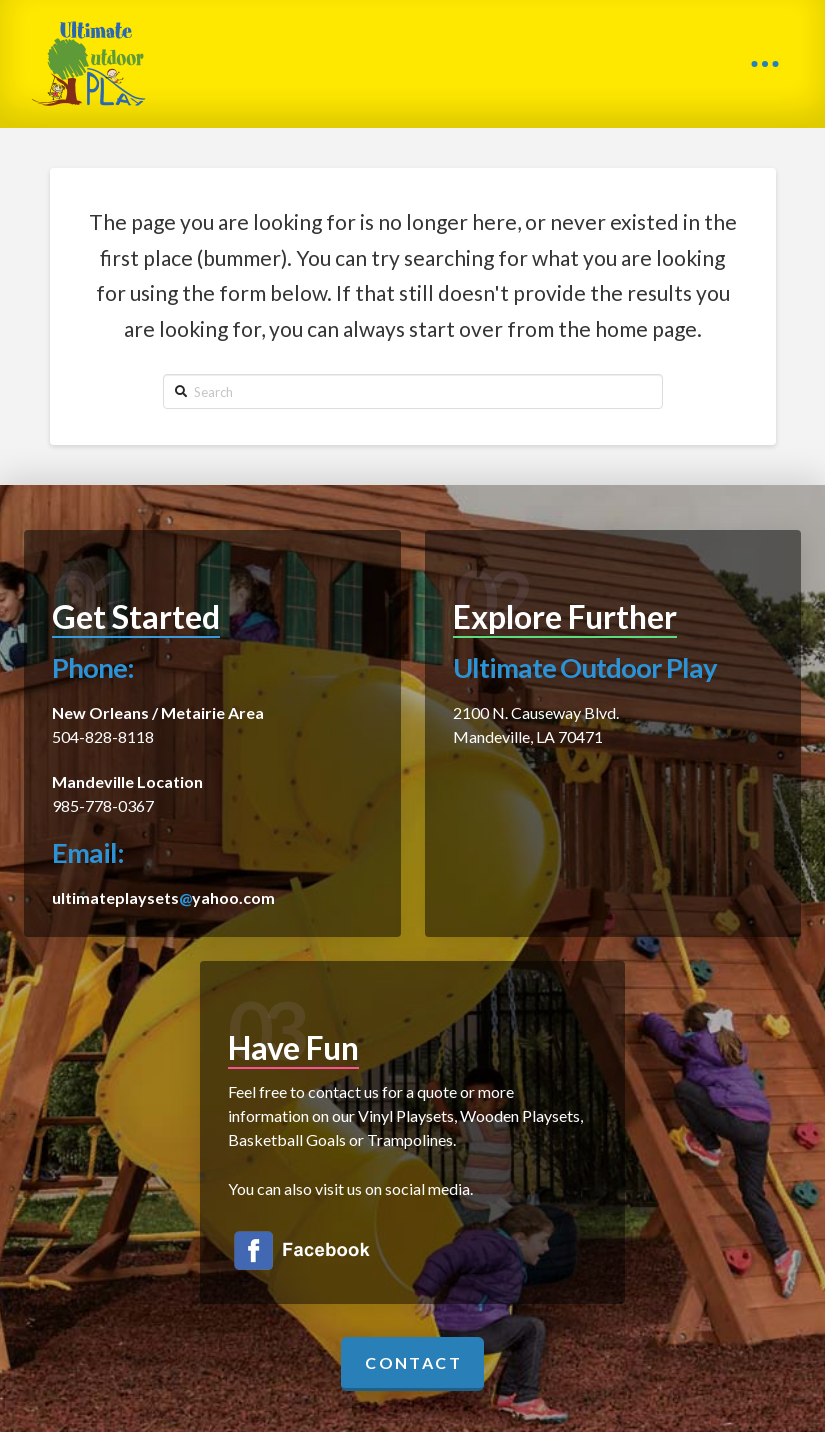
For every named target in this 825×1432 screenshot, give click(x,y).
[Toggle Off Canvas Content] (765, 64)
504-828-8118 (103, 736)
